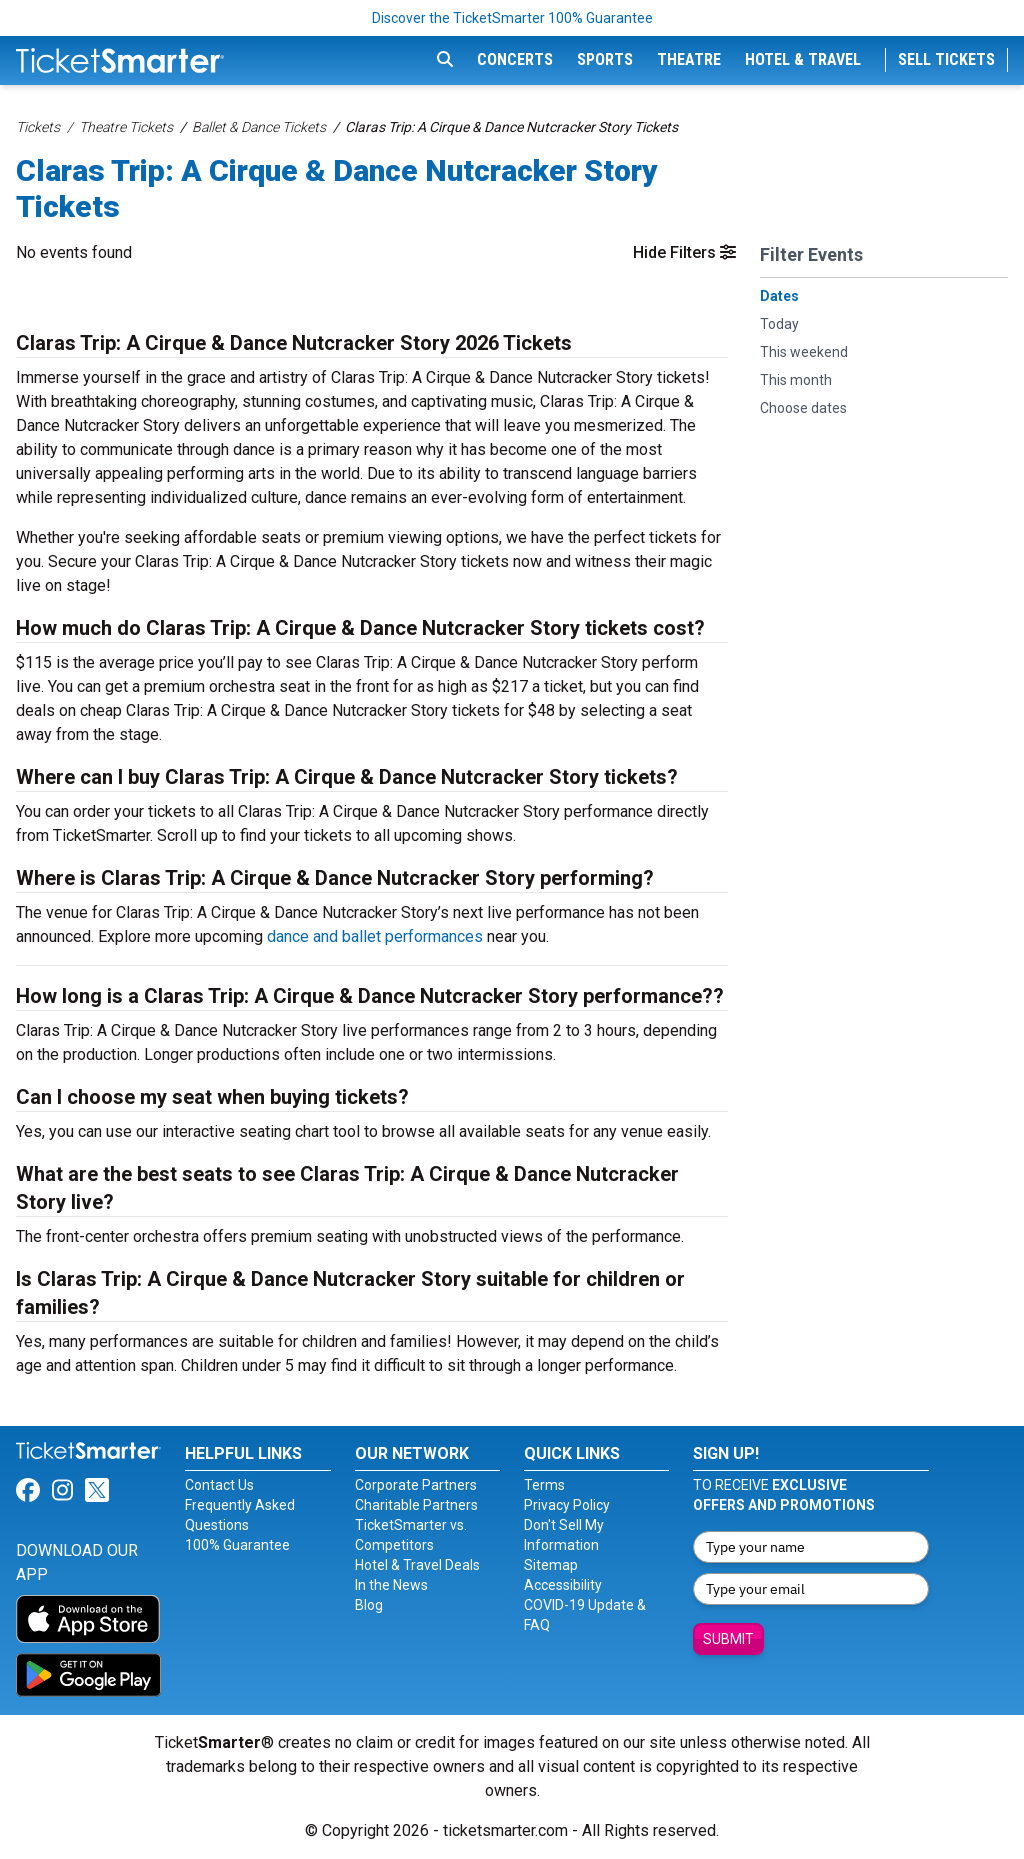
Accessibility (563, 1585)
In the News (391, 1585)
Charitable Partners (416, 1505)
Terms (544, 1485)
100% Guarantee (237, 1545)
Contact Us (219, 1485)
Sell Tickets (946, 59)
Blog (369, 1605)
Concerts (515, 59)
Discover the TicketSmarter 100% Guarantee (512, 18)
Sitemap (551, 1565)
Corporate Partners (416, 1485)
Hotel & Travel (803, 59)
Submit (728, 1639)
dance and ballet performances (375, 936)
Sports (605, 59)
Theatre (689, 59)
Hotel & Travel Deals (417, 1565)
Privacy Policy (567, 1505)
